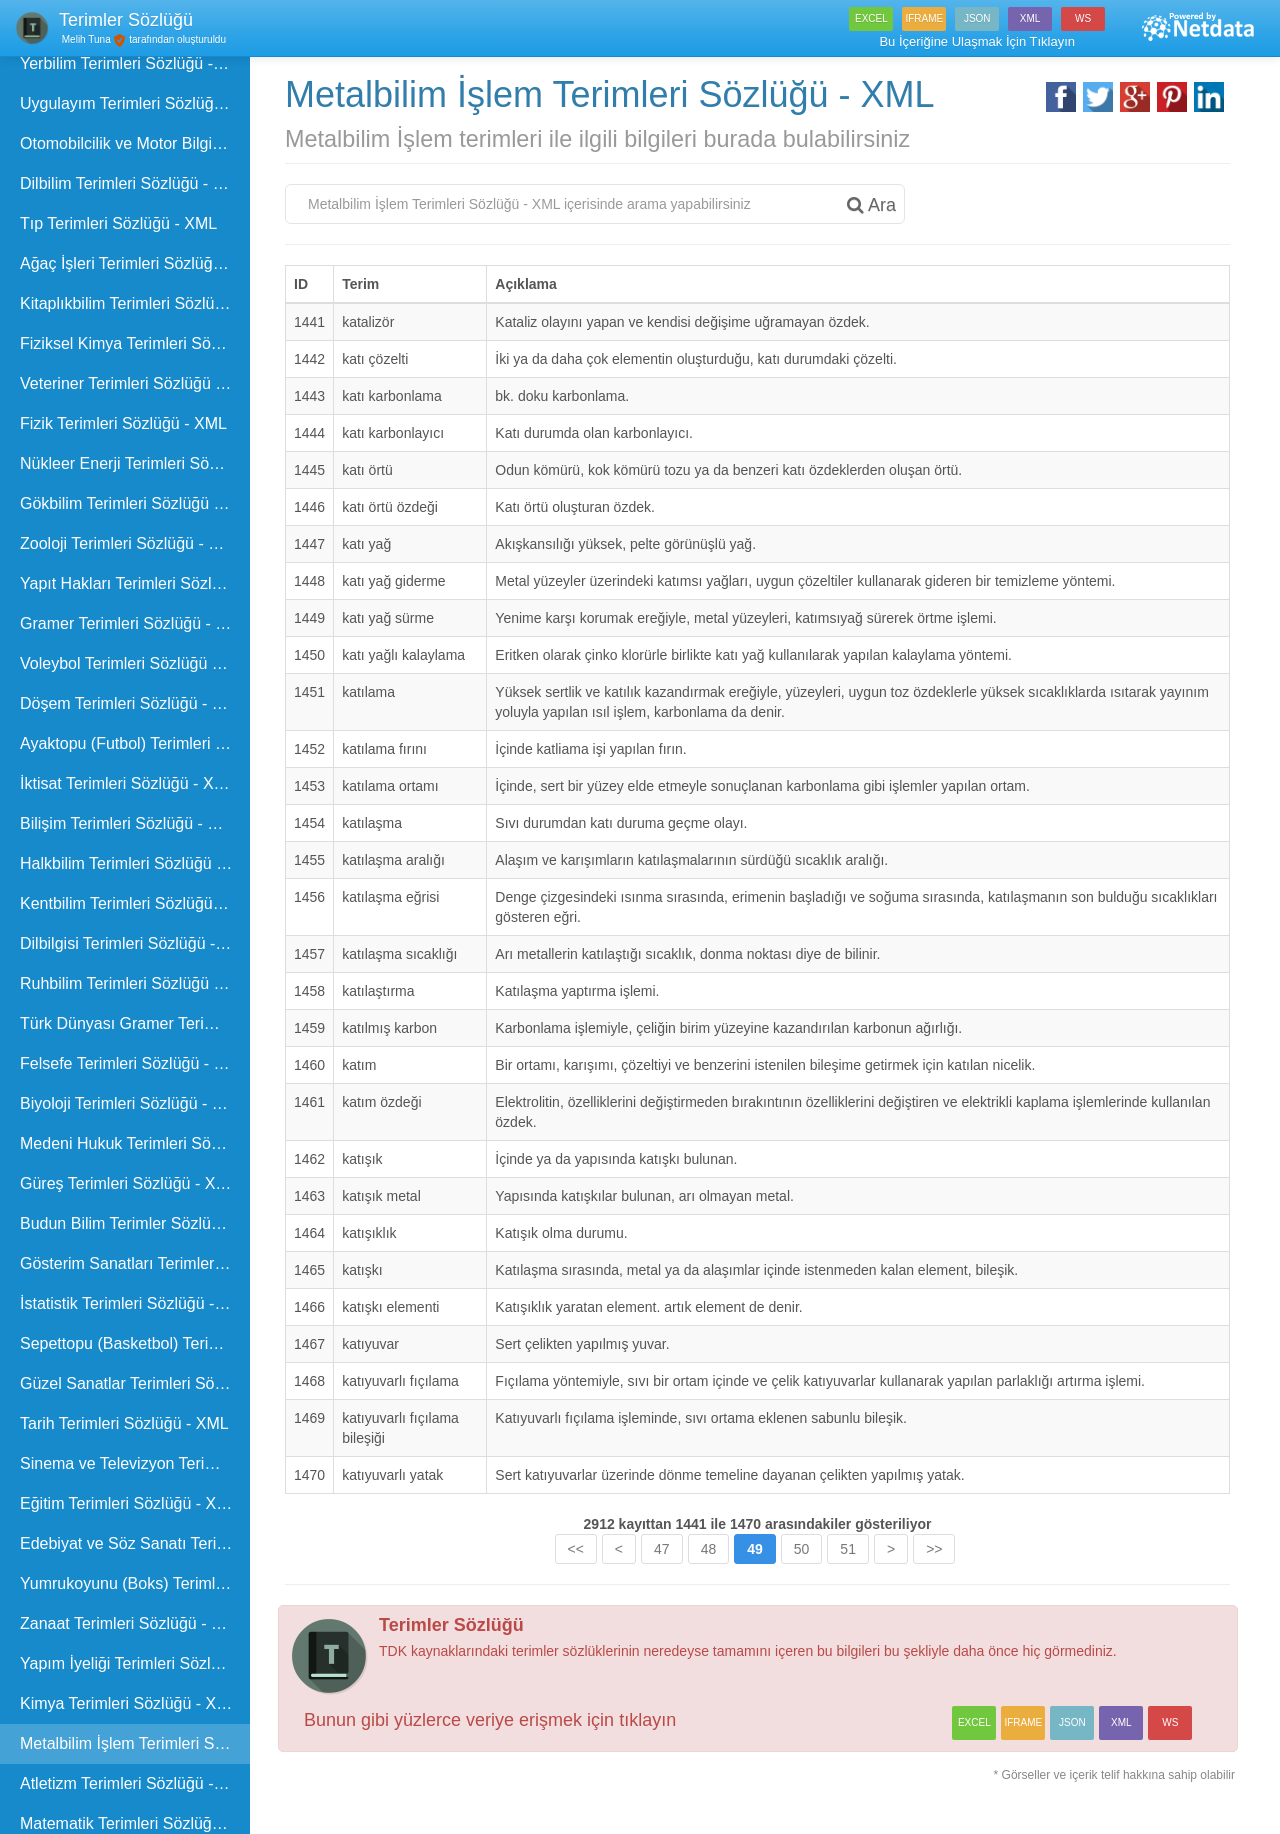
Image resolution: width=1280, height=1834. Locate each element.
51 (848, 1549)
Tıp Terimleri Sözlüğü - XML (118, 223)
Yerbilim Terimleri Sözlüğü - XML (135, 63)
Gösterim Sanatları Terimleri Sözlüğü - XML (135, 1263)
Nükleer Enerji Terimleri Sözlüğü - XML (135, 463)
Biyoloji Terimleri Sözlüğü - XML (132, 1103)
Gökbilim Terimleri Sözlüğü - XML (135, 503)
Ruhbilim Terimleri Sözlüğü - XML (135, 983)
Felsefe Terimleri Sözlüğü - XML (133, 1063)
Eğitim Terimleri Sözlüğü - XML (129, 1503)
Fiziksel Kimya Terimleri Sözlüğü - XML (135, 343)
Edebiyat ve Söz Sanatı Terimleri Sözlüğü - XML (135, 1543)
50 (802, 1549)
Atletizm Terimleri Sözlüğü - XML (135, 1783)
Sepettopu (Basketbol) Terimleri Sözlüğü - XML (135, 1343)
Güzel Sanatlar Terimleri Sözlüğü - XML (135, 1383)
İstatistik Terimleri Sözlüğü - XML (135, 1303)
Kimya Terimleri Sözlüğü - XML (129, 1703)
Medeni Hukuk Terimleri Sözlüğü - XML (135, 1143)
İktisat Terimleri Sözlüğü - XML (128, 783)
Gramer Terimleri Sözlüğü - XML (134, 623)
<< (576, 1549)
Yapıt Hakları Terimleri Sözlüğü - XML (135, 583)
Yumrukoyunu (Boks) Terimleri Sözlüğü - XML (135, 1583)
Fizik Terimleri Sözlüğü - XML (123, 423)
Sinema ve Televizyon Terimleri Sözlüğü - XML (135, 1463)
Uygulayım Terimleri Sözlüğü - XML (135, 103)
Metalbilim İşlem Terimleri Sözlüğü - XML (135, 1743)
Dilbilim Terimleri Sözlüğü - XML (133, 183)
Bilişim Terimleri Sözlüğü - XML (130, 823)
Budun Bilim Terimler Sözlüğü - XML (135, 1223)
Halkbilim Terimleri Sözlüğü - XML (135, 863)
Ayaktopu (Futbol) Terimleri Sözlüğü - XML (135, 743)
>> (934, 1549)
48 (709, 1549)
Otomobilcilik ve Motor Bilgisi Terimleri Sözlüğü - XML (135, 143)
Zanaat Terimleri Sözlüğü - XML (132, 1623)
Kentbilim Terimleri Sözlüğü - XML (135, 903)
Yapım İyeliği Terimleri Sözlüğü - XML (135, 1663)
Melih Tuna (85, 39)
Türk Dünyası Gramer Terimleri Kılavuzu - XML (135, 1023)
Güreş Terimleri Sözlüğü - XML (129, 1183)
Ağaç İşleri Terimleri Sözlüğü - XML (135, 263)
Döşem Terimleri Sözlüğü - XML (132, 703)
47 (662, 1549)
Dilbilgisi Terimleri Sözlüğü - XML (135, 943)
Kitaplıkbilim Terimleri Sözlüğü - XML (135, 303)
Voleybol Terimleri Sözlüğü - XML (135, 663)
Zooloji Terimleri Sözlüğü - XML (130, 543)
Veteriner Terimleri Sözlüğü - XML (135, 383)
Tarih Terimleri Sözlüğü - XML (124, 1423)
